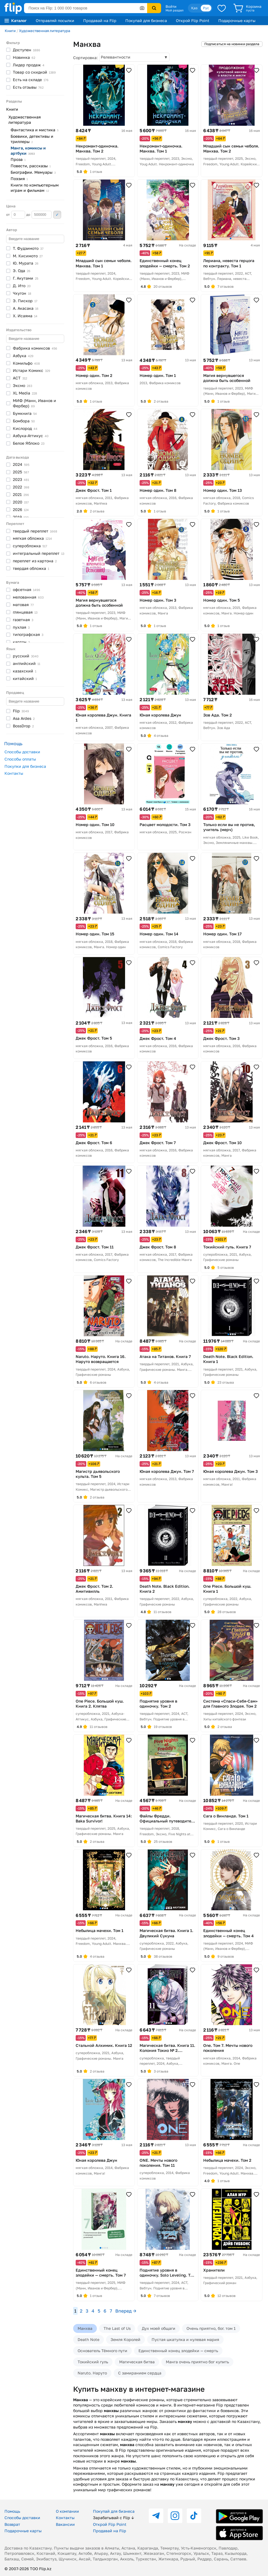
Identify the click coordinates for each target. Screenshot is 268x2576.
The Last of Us (117, 2328)
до (39, 215)
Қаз (194, 8)
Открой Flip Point (192, 20)
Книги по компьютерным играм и (35, 188)
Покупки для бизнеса (25, 766)
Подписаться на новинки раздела (231, 44)
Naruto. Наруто (92, 2373)
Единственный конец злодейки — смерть (178, 2350)
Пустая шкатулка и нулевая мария (185, 2339)
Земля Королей (125, 2339)
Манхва (85, 2328)
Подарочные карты (236, 20)
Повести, (31, 165)
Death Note (88, 2339)
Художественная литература (44, 30)
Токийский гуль (93, 2361)
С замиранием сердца (139, 2373)
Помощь (12, 2511)
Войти (171, 6)
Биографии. (33, 172)
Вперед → (125, 2311)
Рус (206, 8)
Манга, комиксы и (28, 151)
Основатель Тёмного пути (102, 2350)
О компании (67, 2511)
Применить (57, 215)
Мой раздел (174, 10)
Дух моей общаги (158, 2328)
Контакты (13, 773)
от (15, 215)
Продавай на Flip (99, 20)
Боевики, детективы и (32, 139)
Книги (10, 30)
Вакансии (65, 2524)
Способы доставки (22, 751)
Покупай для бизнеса (146, 20)
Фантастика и (35, 129)
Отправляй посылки (55, 20)
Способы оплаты (20, 759)
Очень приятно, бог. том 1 (211, 2328)
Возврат (12, 2524)
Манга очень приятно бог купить (197, 2361)
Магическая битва (137, 2361)
